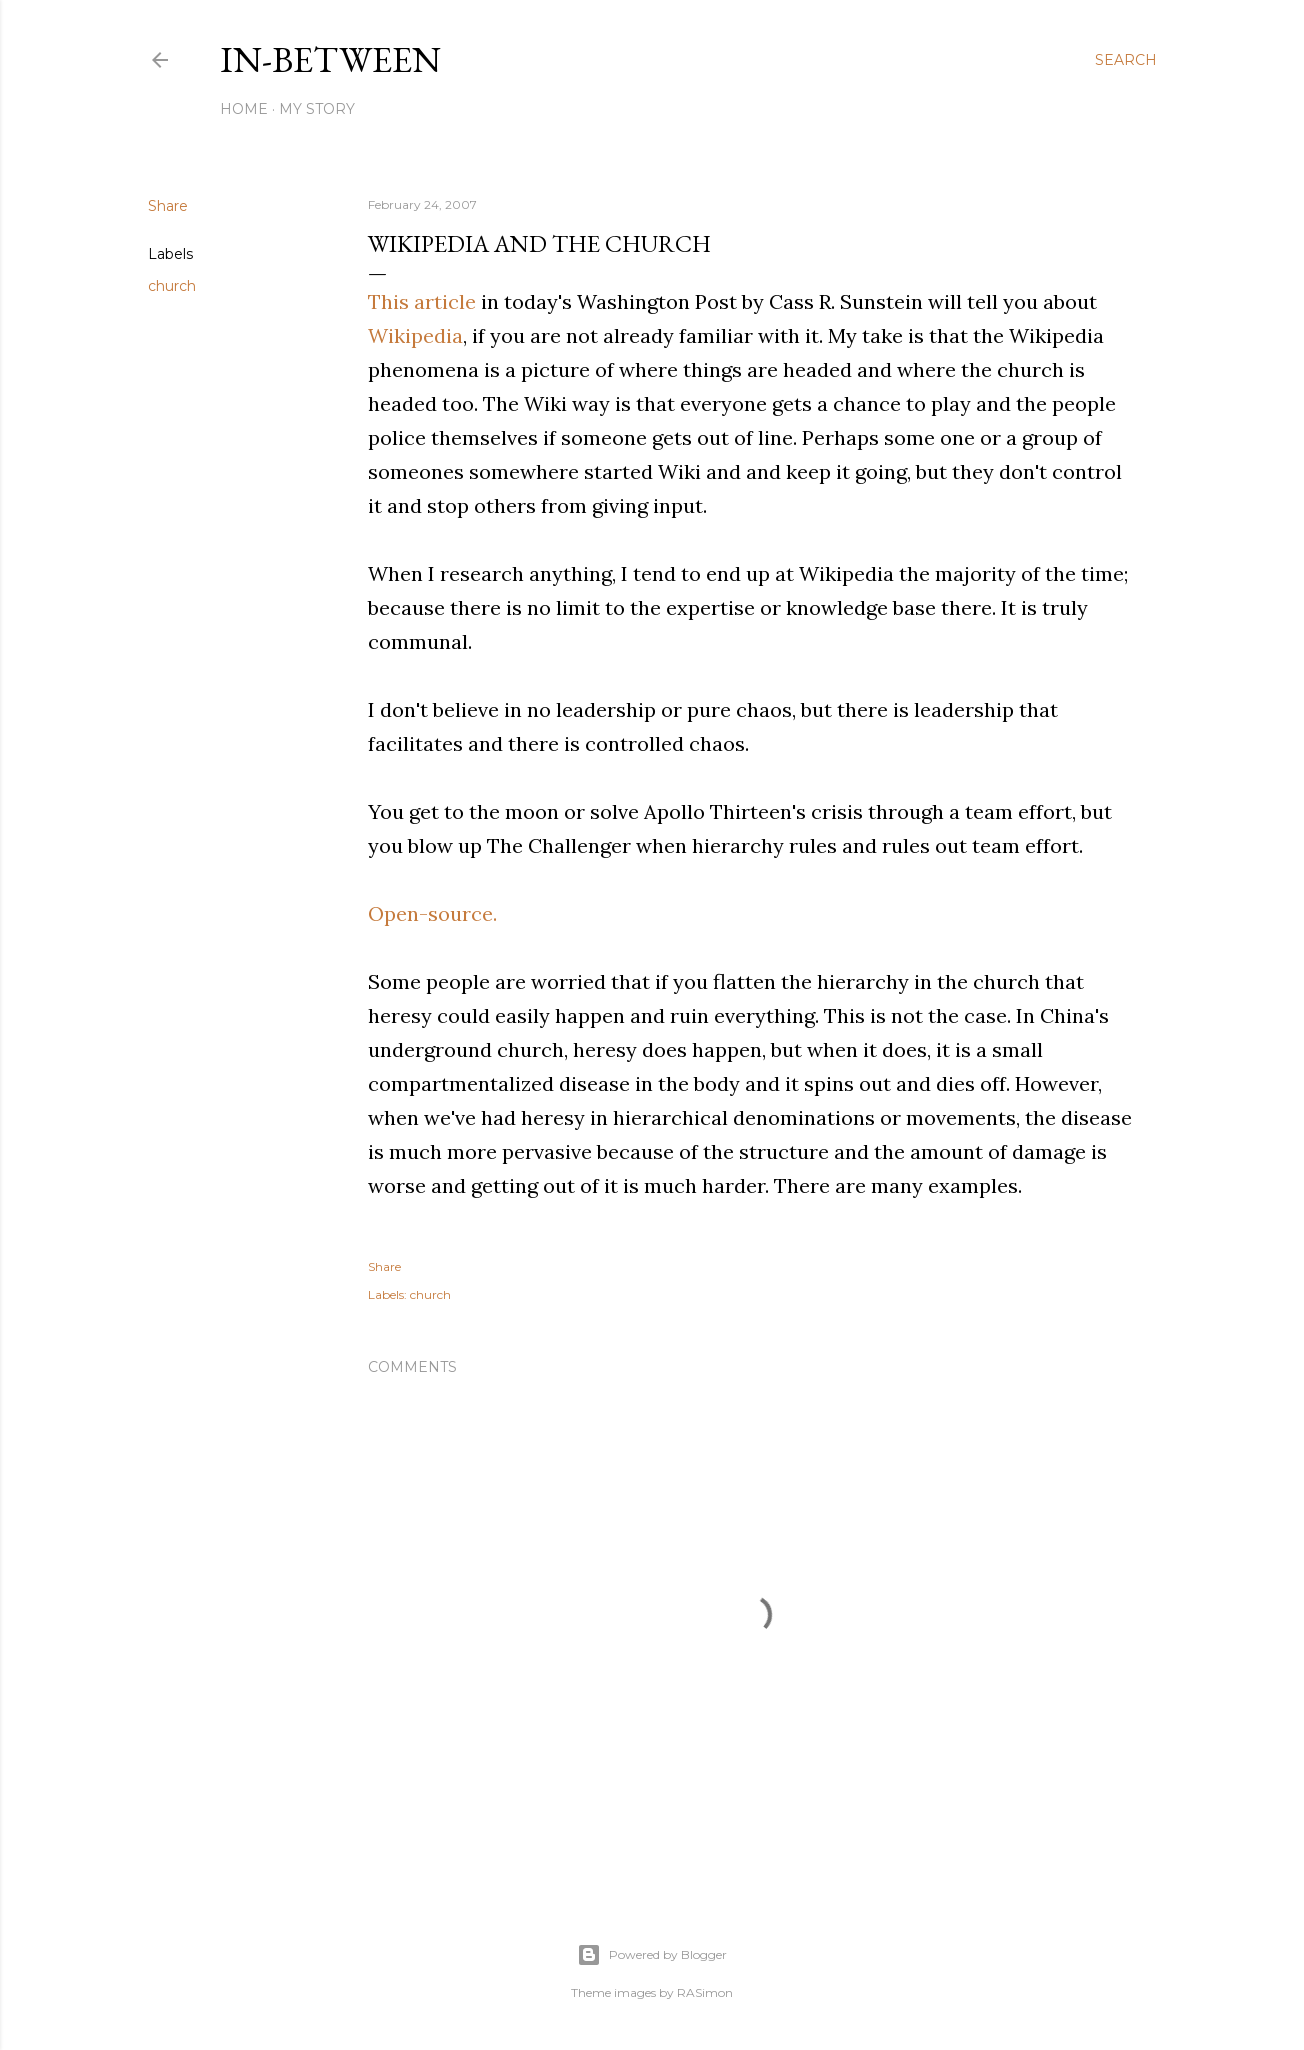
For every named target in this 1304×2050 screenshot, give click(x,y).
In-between (330, 59)
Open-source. (432, 913)
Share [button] (168, 206)
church (172, 286)
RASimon (705, 1992)
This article (424, 301)
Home (244, 109)
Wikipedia (415, 335)
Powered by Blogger (652, 1955)
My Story (317, 109)
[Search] (1126, 60)
